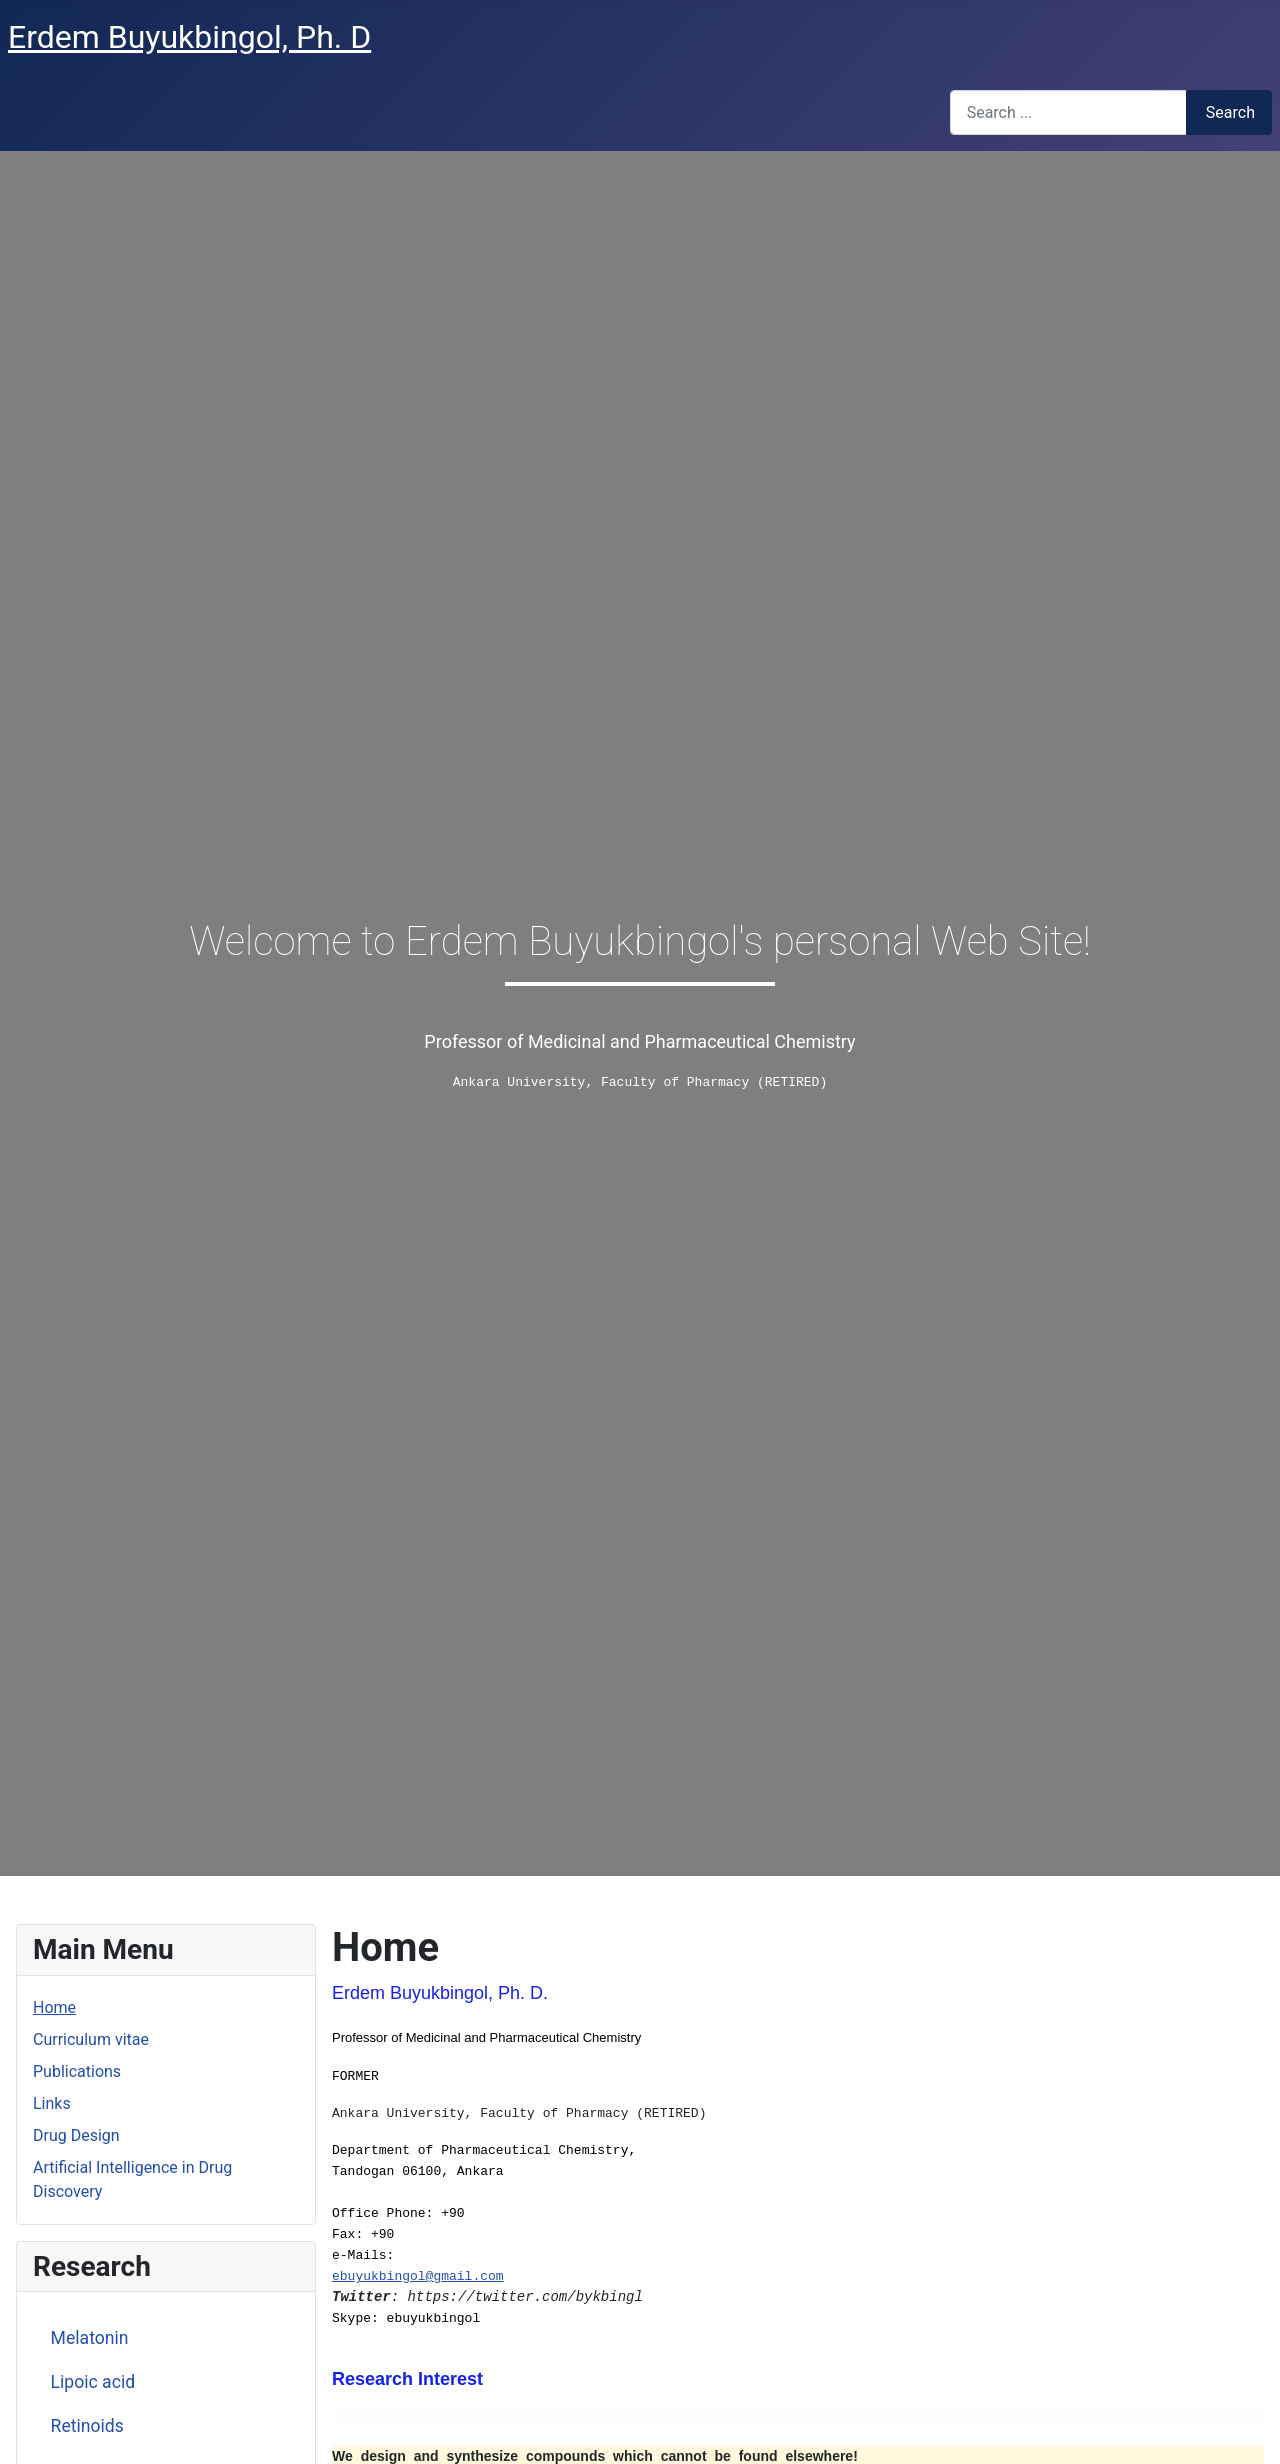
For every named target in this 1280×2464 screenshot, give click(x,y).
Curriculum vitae (91, 2039)
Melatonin (90, 2338)
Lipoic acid (93, 2382)
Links (52, 2103)
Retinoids (87, 2426)
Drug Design (76, 2135)
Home (54, 2007)
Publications (77, 2071)
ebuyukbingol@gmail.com (418, 2276)
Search (1230, 112)
